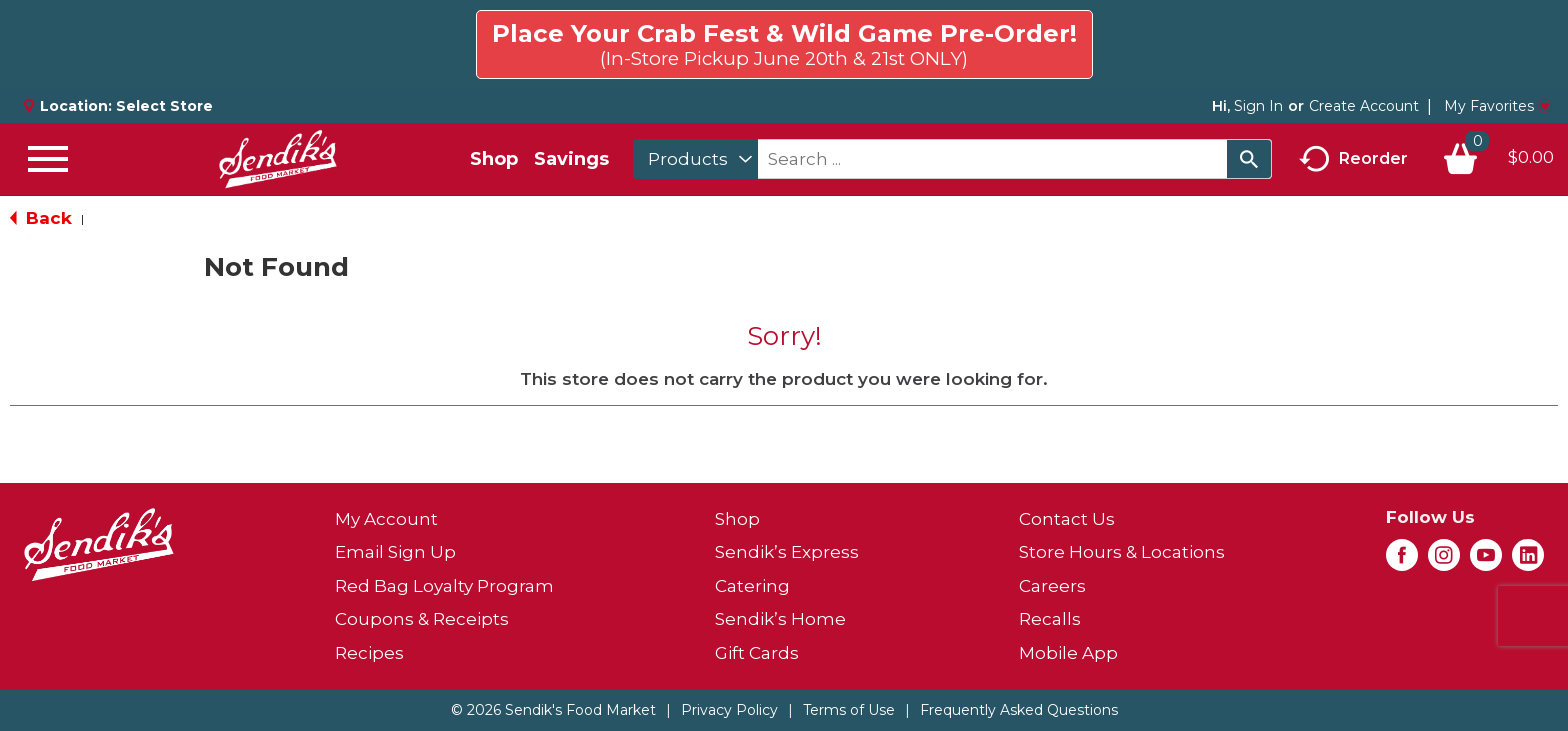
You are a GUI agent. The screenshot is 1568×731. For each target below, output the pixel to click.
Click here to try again (1437, 36)
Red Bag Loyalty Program (444, 586)
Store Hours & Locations (1122, 552)
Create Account (1364, 106)
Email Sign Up (395, 552)
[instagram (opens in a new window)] (1444, 561)
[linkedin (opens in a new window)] (1528, 561)
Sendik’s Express (787, 552)
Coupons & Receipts (422, 619)
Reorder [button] (1353, 159)
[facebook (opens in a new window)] (1402, 561)
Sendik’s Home (780, 619)
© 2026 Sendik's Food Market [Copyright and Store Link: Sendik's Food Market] (553, 710)
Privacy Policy (729, 710)
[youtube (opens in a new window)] (1486, 561)
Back (41, 218)
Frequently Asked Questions (1019, 710)
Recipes (369, 653)
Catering (752, 586)
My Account (386, 519)
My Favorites (1498, 106)
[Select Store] (166, 106)
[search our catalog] (1249, 159)
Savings (571, 159)
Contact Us (1067, 519)
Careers (1052, 586)
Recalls (1050, 619)
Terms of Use (849, 710)
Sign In (1258, 106)
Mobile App (1068, 653)
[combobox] (695, 159)
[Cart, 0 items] (1498, 159)
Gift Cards (757, 653)
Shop (494, 159)
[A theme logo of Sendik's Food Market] (278, 159)
